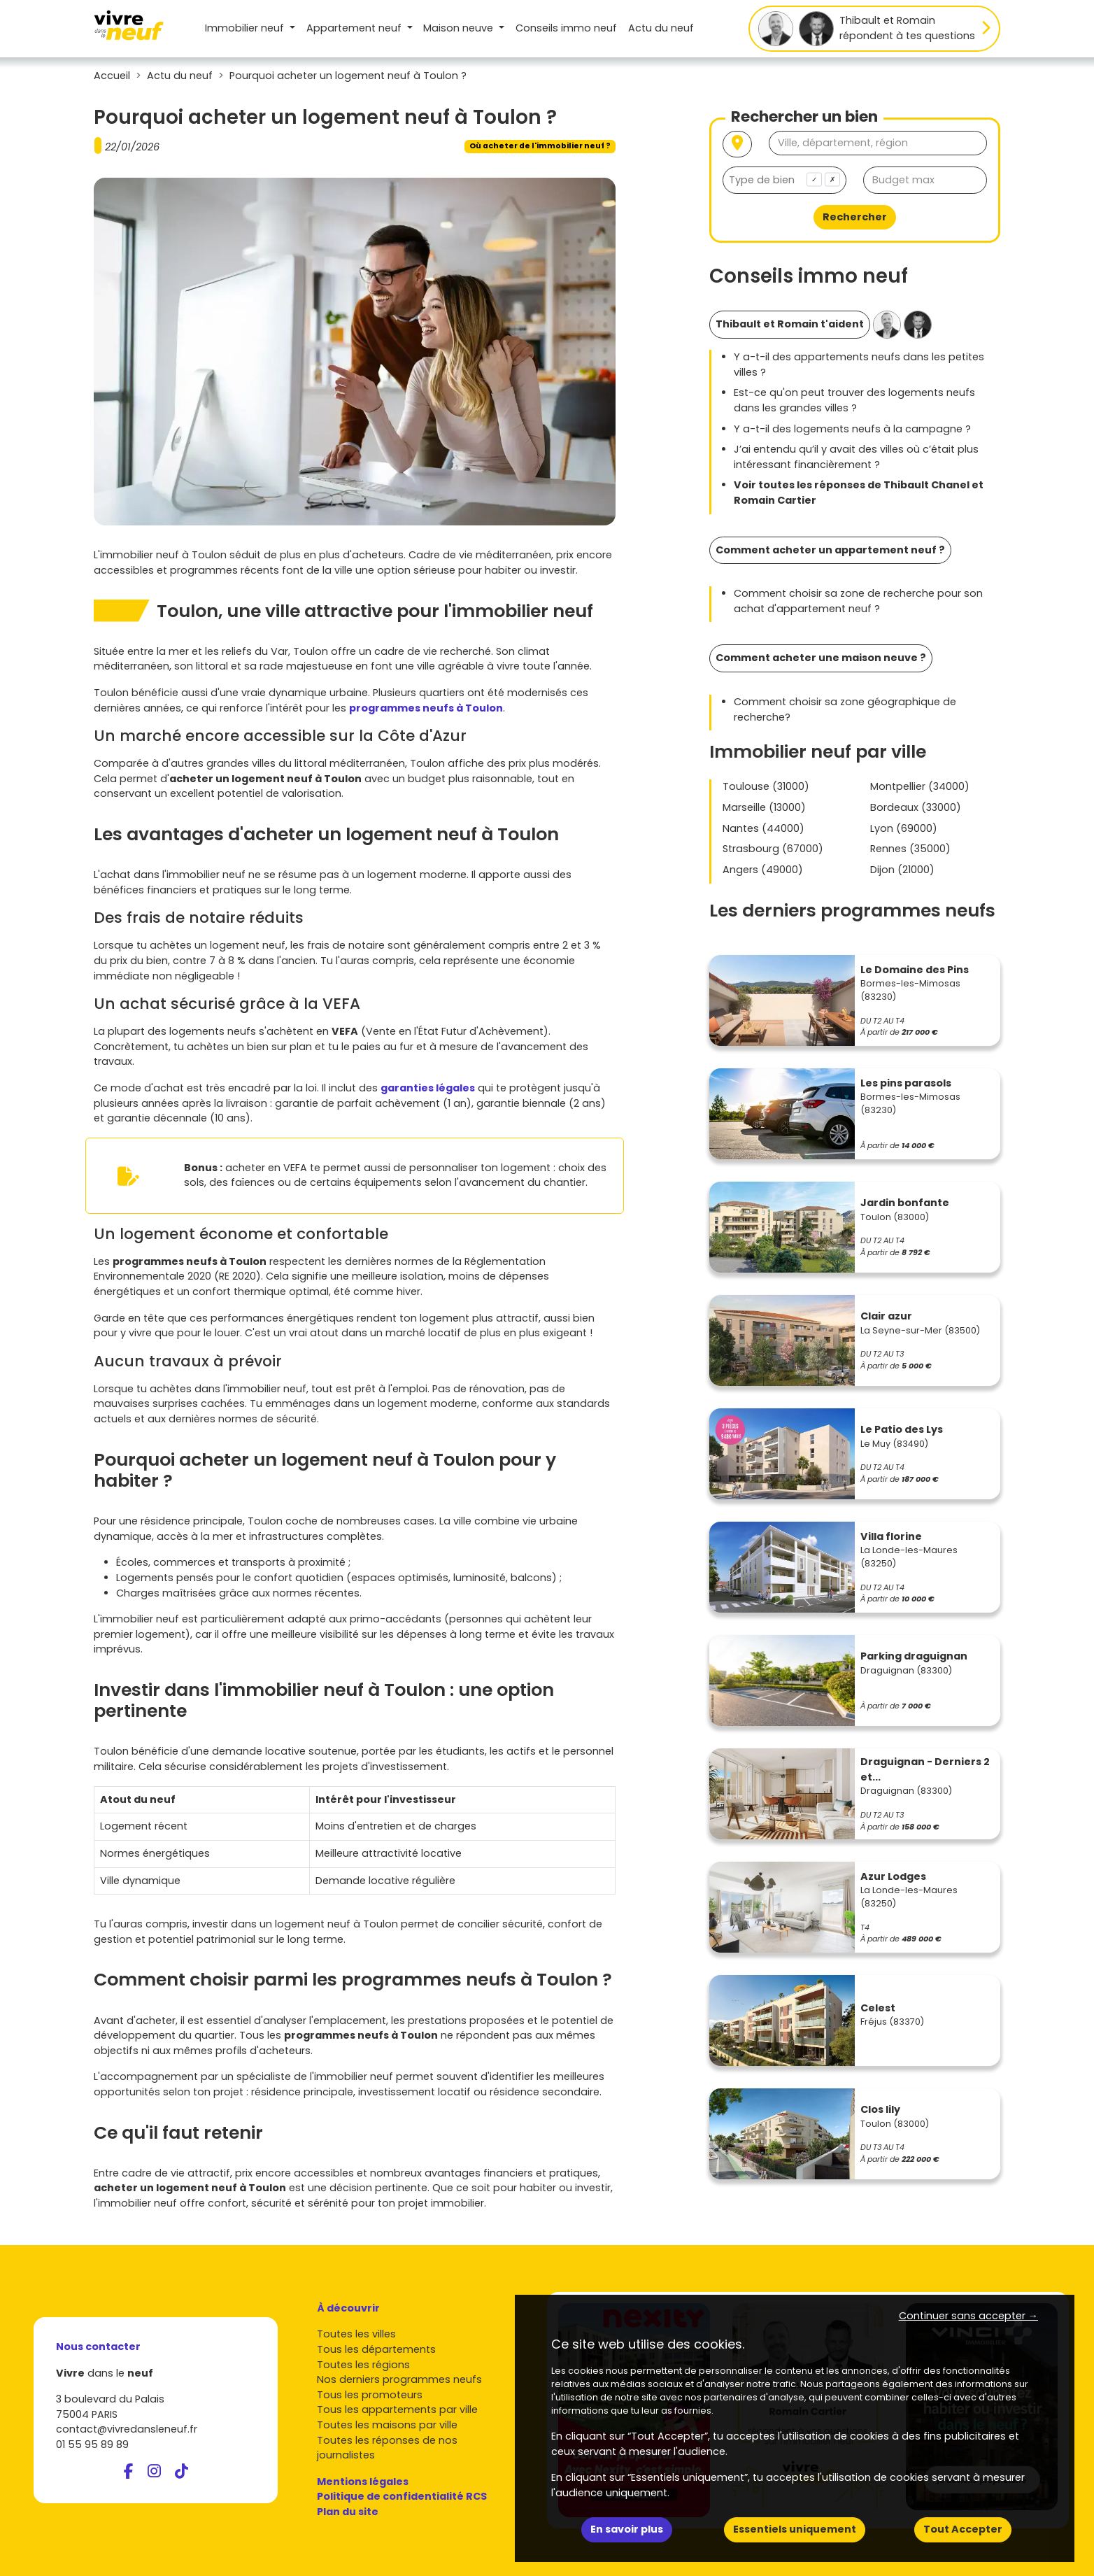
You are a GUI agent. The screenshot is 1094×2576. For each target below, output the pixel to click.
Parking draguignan (913, 1656)
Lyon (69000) (903, 828)
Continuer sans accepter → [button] (968, 2316)
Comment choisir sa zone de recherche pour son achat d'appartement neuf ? (858, 601)
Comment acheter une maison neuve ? (821, 658)
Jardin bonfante (904, 1203)
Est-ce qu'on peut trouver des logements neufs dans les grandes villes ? (854, 400)
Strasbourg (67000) (773, 849)
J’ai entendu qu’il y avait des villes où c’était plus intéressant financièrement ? (856, 457)
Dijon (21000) (902, 870)
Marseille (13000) (764, 807)
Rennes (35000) (910, 849)
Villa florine (891, 1536)
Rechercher (855, 217)
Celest (877, 2008)
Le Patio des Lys (901, 1429)
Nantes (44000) (763, 828)
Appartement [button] (355, 28)
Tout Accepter (962, 2529)
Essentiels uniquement (794, 2529)
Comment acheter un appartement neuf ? (830, 550)
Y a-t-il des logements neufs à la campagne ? (852, 429)
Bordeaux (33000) (915, 807)
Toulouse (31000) (766, 786)
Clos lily (880, 2109)
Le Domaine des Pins (914, 970)
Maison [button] (459, 28)
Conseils (566, 28)
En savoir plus (626, 2529)
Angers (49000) (763, 870)
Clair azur (886, 1316)
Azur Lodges (893, 1876)
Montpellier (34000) (919, 786)
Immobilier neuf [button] (246, 28)
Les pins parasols (905, 1083)
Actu (661, 28)
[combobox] (784, 180)
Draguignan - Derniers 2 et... (925, 1769)
